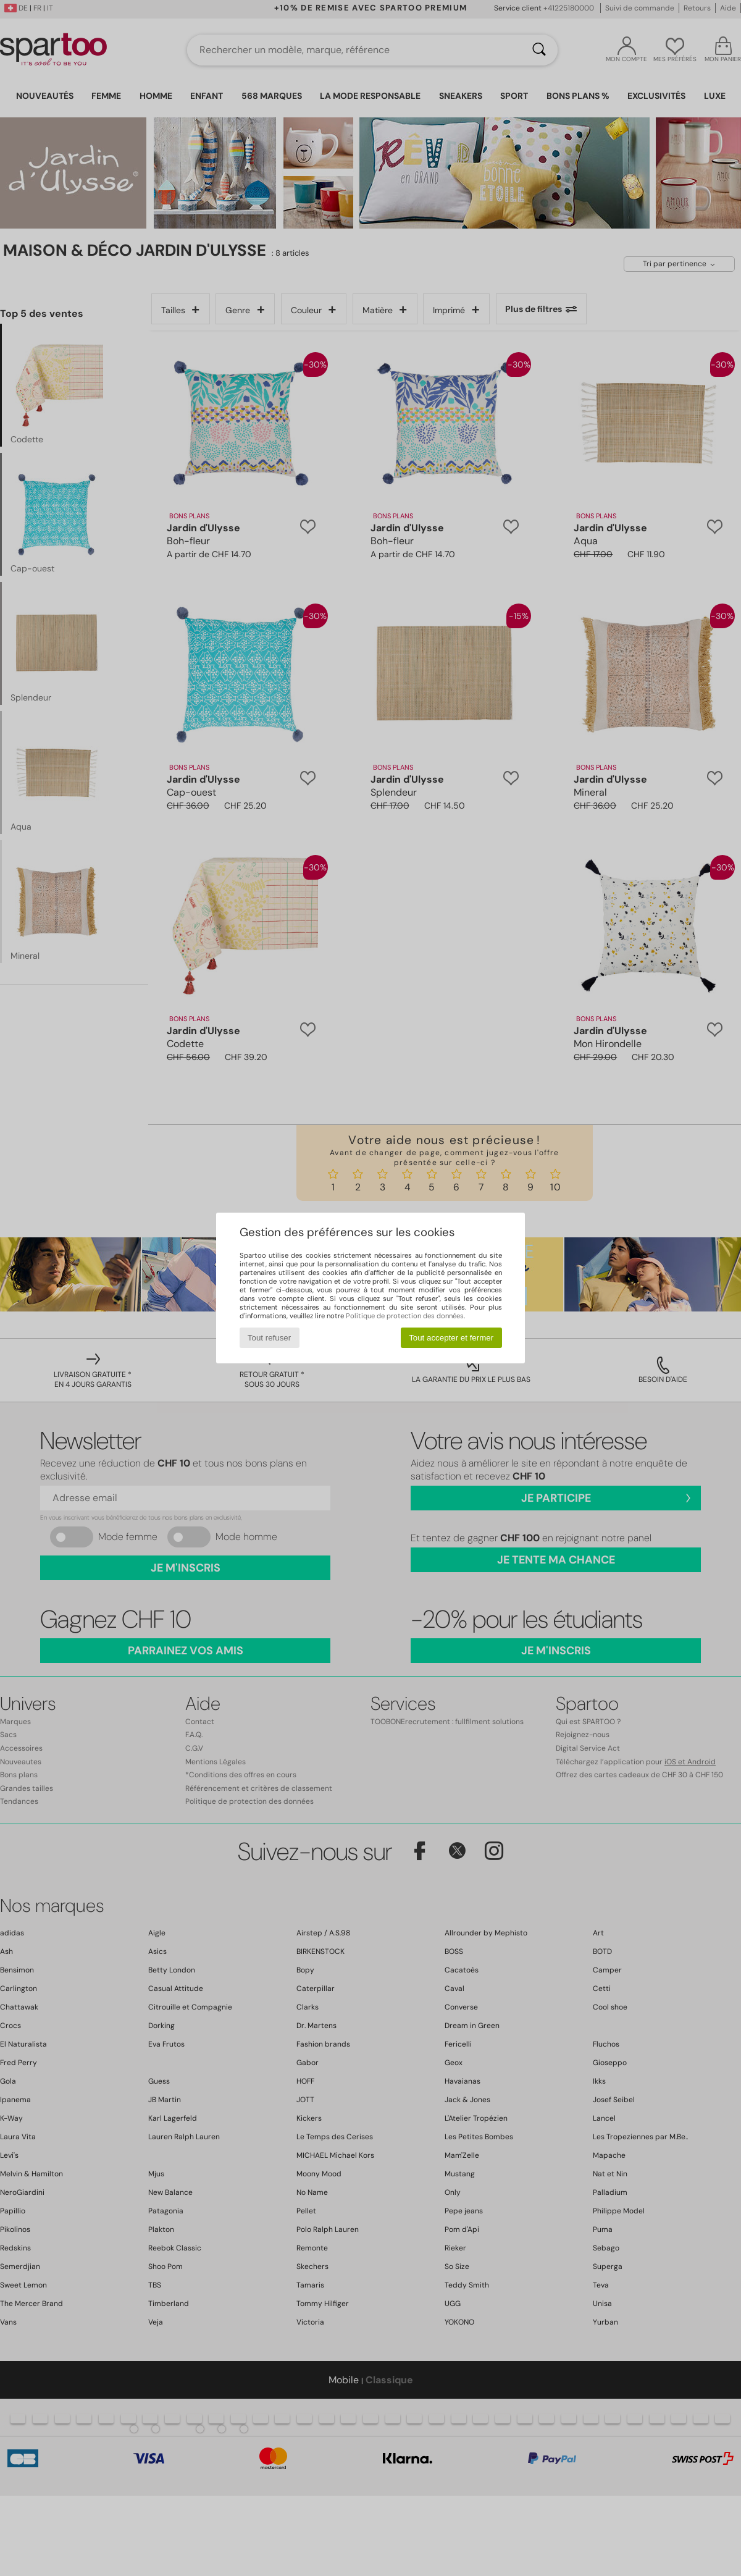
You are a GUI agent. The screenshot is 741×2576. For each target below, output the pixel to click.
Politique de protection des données (405, 1315)
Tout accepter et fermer (451, 1337)
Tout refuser (269, 1337)
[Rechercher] (539, 50)
